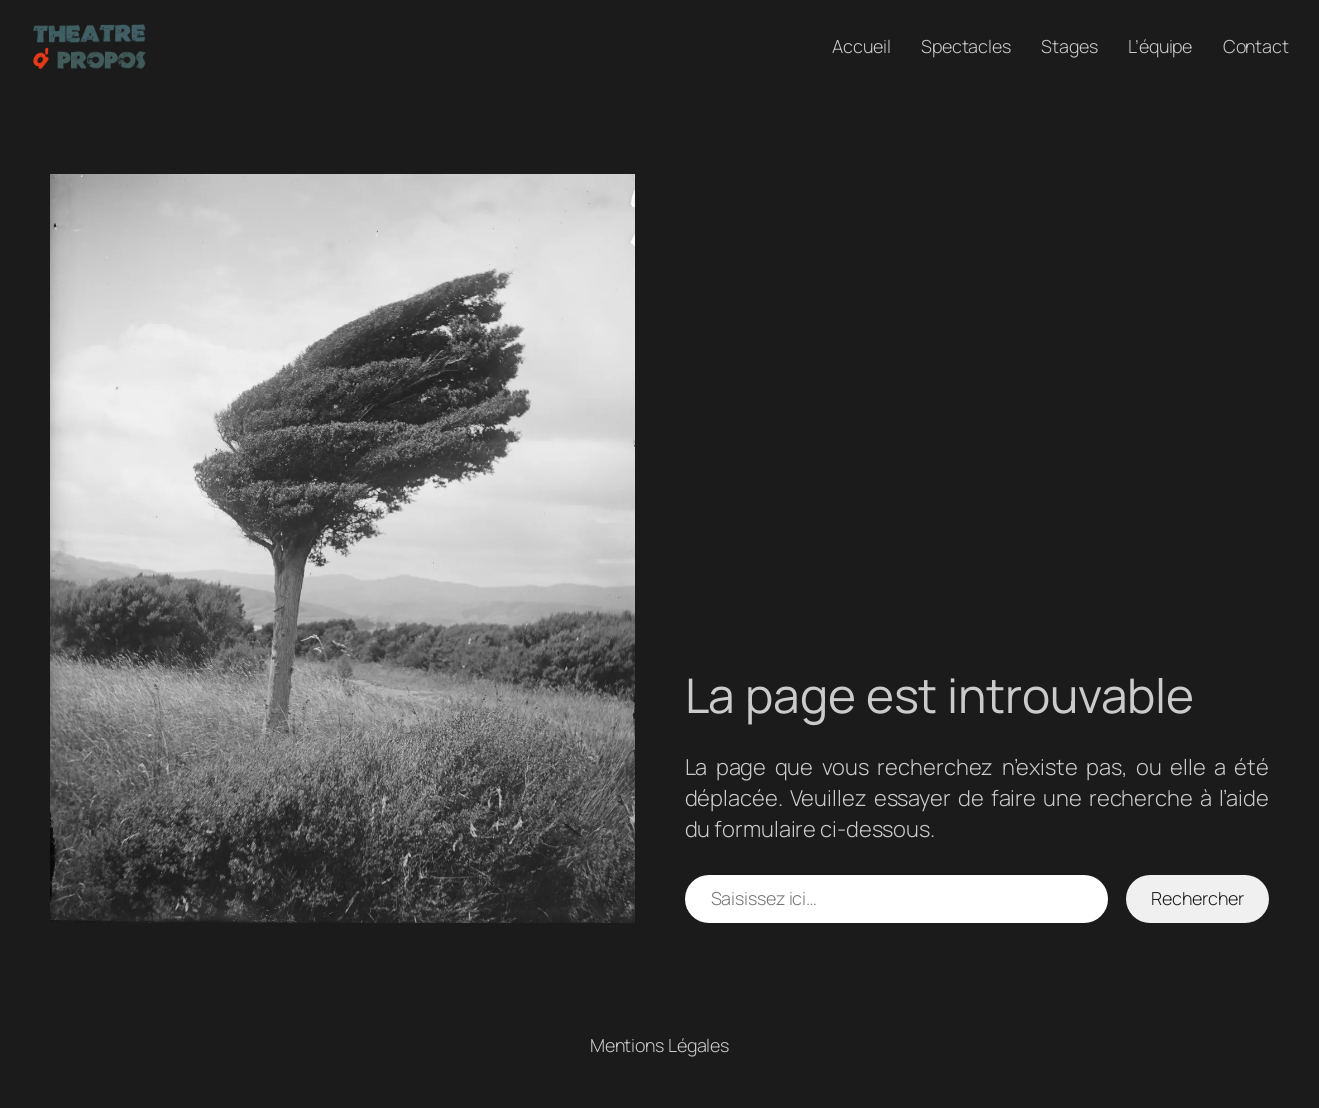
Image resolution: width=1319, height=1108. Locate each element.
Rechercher (1197, 898)
